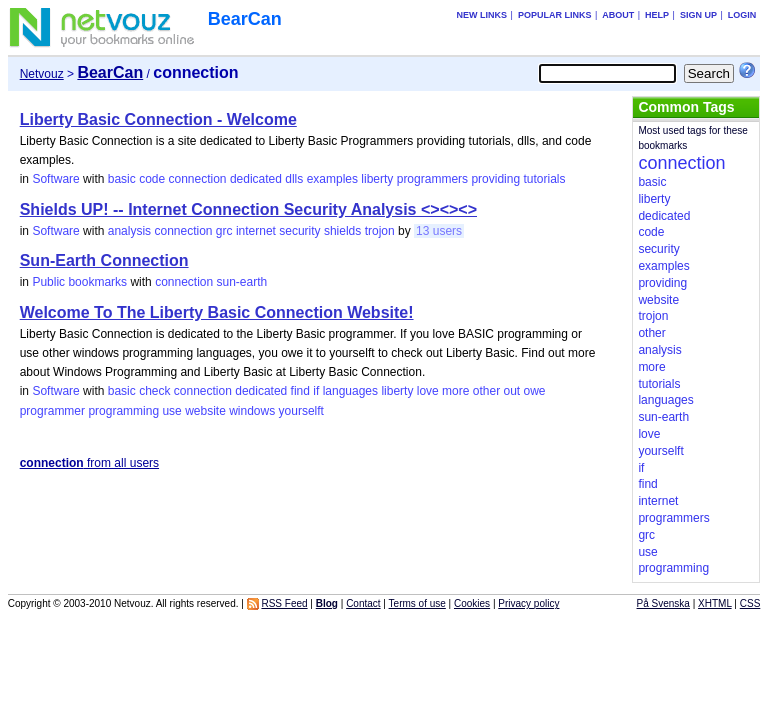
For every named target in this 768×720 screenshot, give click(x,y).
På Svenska (663, 603)
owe (535, 391)
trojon (380, 231)
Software (55, 179)
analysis (129, 231)
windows (252, 411)
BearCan (245, 19)
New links (482, 15)
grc (224, 231)
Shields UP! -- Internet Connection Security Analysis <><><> (248, 209)
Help (657, 15)
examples (332, 179)
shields (342, 231)
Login (742, 15)
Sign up (698, 15)
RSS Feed (284, 603)
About (618, 15)
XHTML (715, 603)
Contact (363, 603)
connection (198, 179)
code (152, 179)
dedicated (256, 179)
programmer (52, 411)
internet (256, 231)
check (154, 391)
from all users (89, 463)
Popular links (555, 15)
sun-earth (242, 282)
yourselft (301, 411)
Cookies (472, 603)
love (428, 391)
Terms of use (417, 603)
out (512, 391)
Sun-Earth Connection (104, 260)
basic (122, 179)
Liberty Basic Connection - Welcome (158, 119)
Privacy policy (528, 603)
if (316, 391)
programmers (432, 179)
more (455, 391)
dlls (294, 179)
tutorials (544, 179)
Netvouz (42, 74)
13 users (439, 231)
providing (495, 179)
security (299, 231)
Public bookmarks (79, 282)
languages (350, 391)
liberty (377, 179)
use (171, 411)
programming (123, 411)
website (205, 411)
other (486, 391)
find (300, 391)
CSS (750, 603)
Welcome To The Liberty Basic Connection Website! (217, 312)
